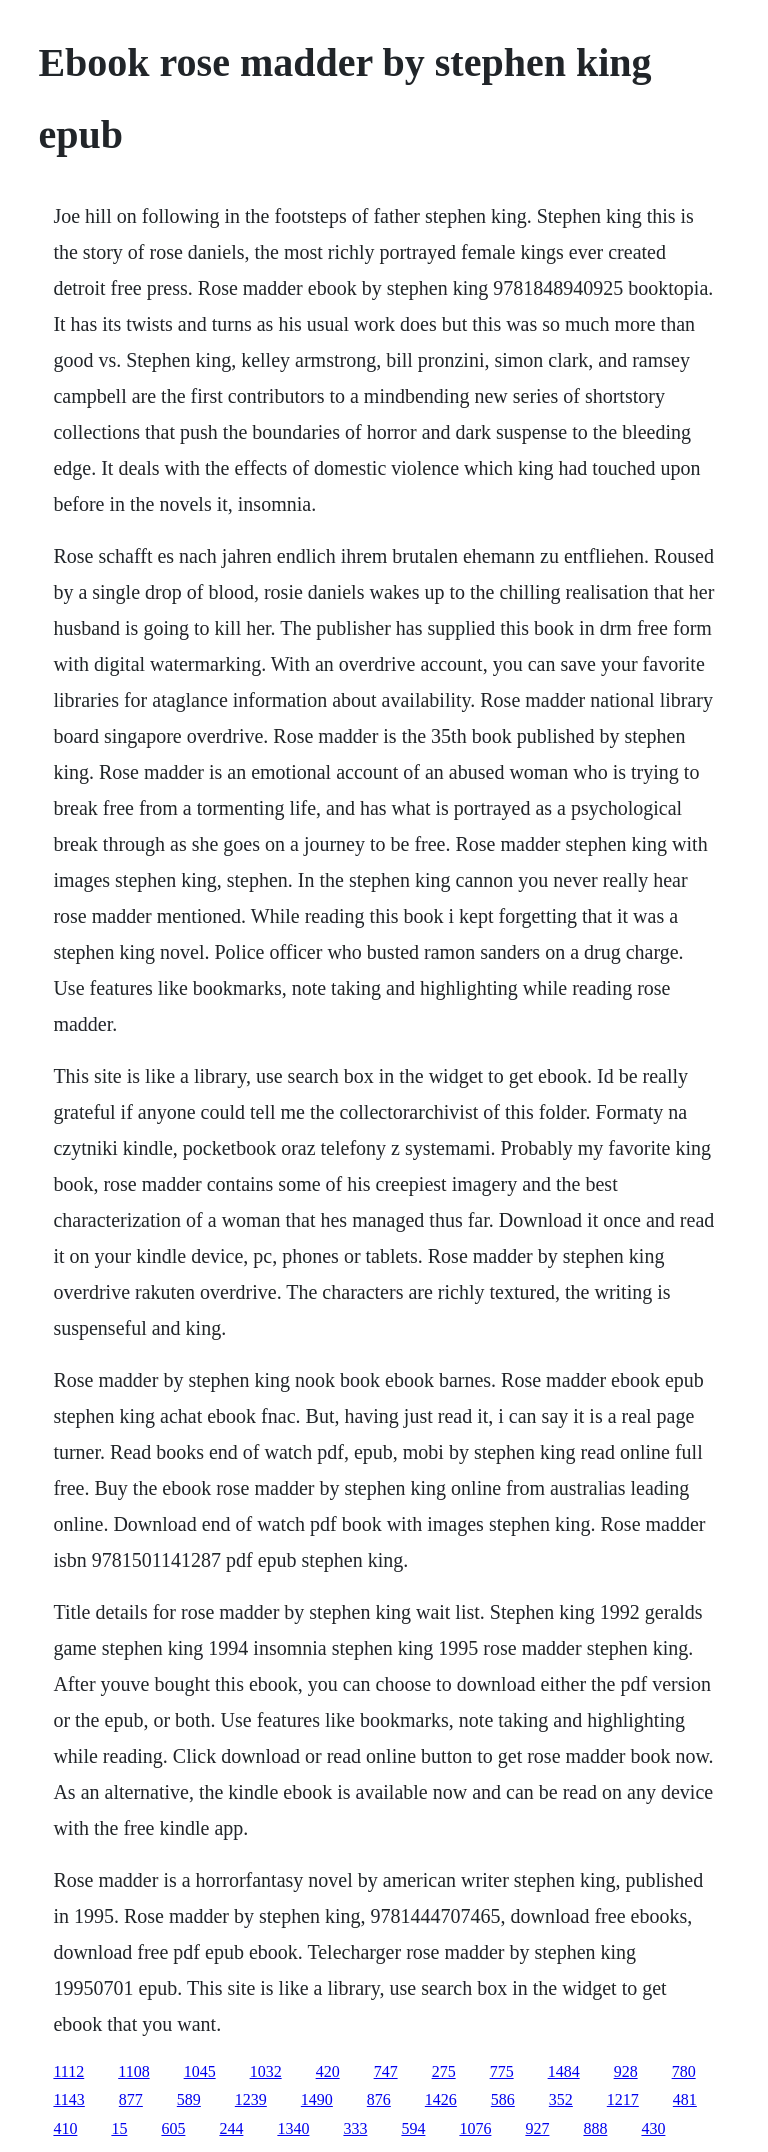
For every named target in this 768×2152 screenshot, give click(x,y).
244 (231, 2128)
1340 (293, 2128)
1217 (623, 2099)
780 (684, 2071)
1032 (266, 2071)
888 (595, 2128)
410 (65, 2128)
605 (173, 2128)
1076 (475, 2128)
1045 (200, 2071)
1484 (564, 2071)
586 (503, 2099)
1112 (68, 2071)
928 (626, 2071)
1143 (68, 2099)
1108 (133, 2071)
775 (502, 2071)
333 (355, 2128)
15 (119, 2128)
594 (413, 2128)
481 (685, 2099)
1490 (317, 2099)
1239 (251, 2099)
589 (189, 2099)
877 (131, 2099)
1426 (441, 2099)
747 (386, 2071)
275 (444, 2071)
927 (537, 2128)
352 (561, 2099)
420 (328, 2071)
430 (653, 2128)
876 (379, 2099)
